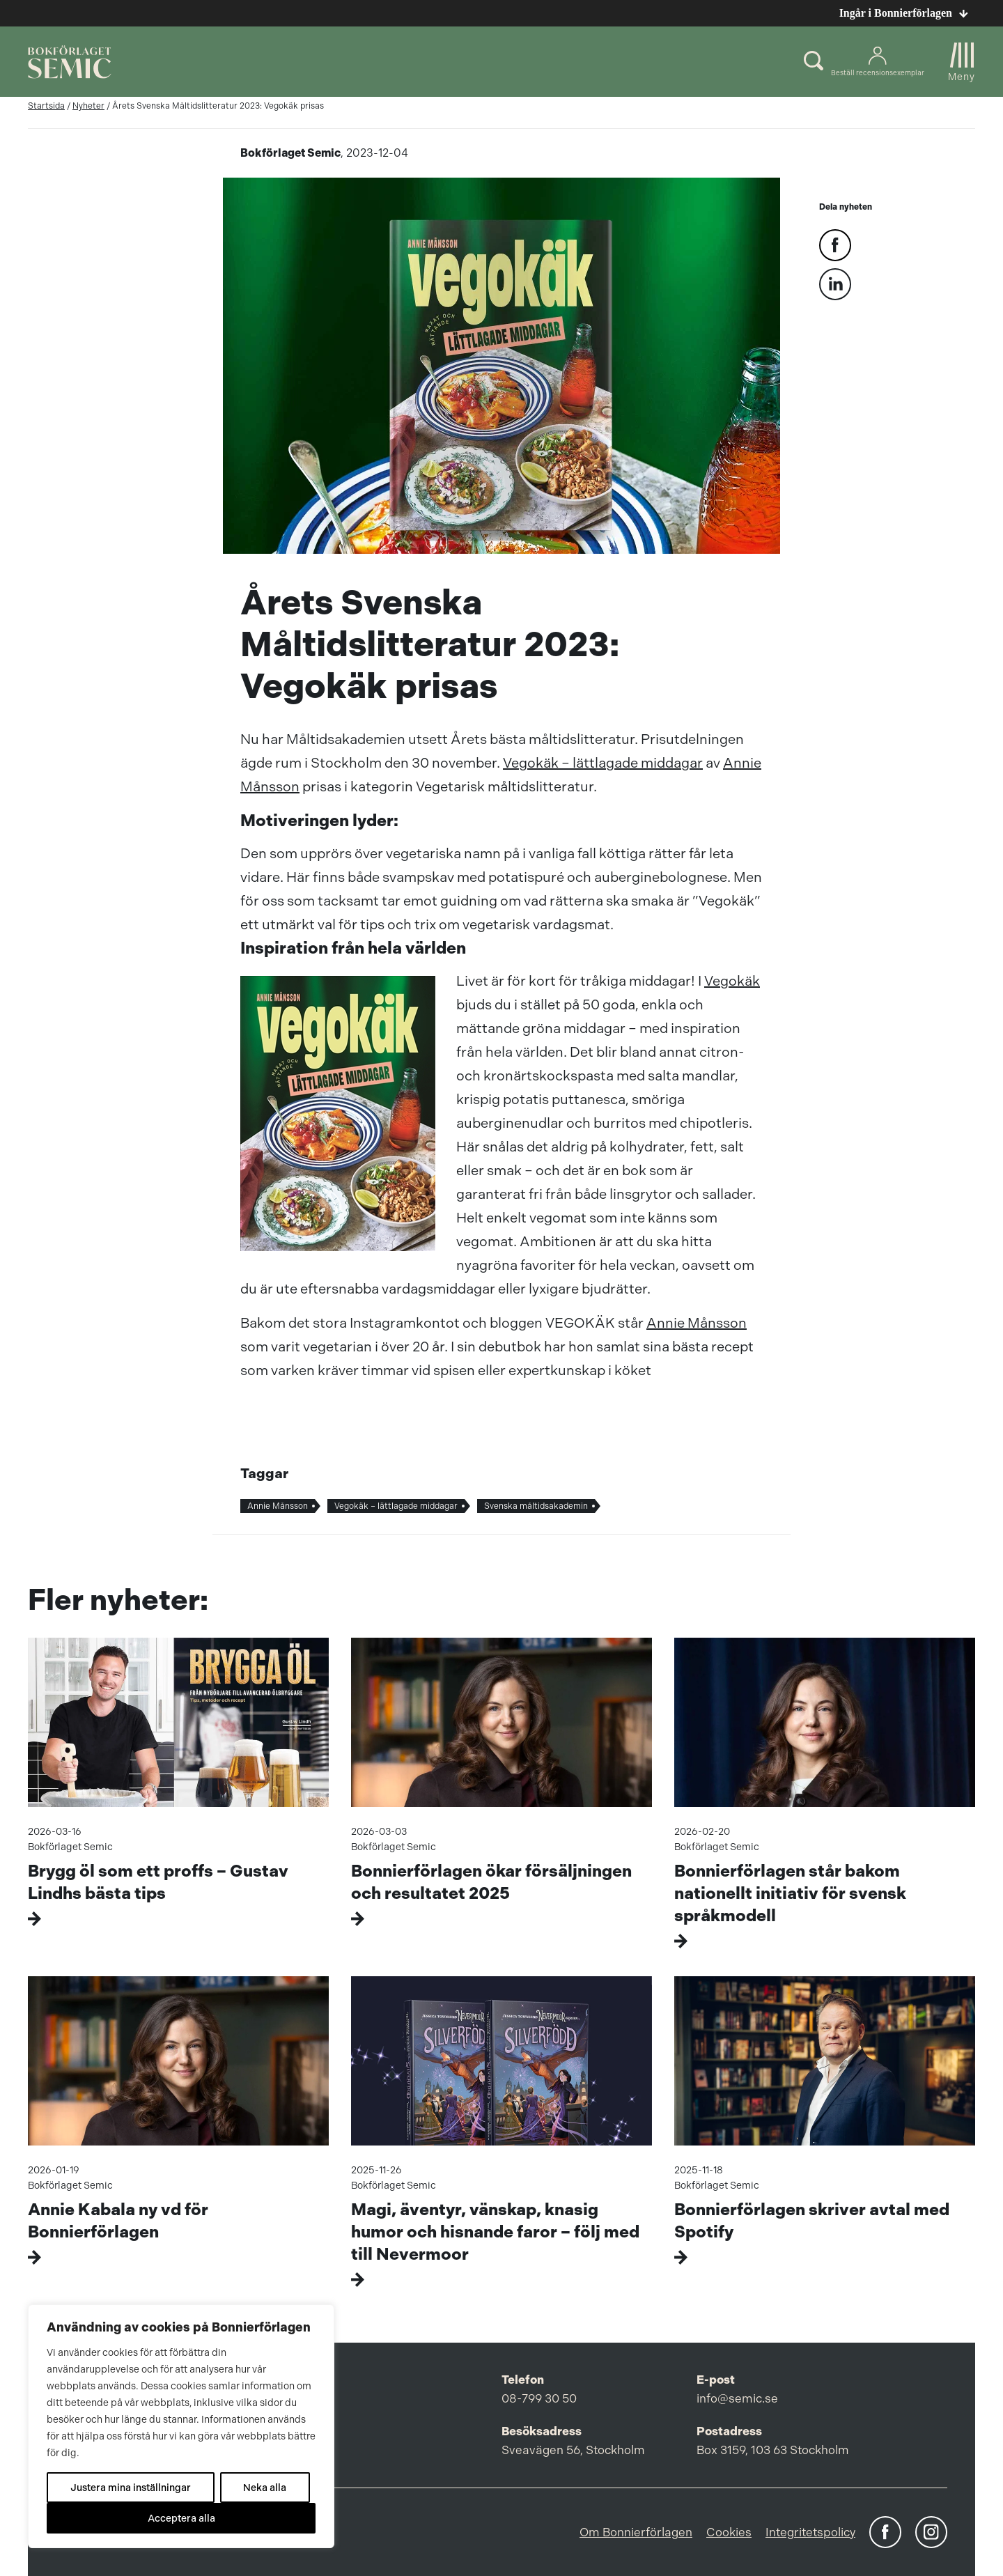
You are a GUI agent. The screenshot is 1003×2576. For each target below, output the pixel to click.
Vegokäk (732, 981)
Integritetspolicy (810, 2532)
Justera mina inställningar (130, 2487)
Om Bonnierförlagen (636, 2532)
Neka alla (264, 2487)
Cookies (729, 2532)
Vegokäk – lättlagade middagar (603, 763)
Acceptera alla (181, 2518)
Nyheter (88, 106)
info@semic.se (737, 2398)
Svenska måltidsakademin (536, 1506)
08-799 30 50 (539, 2398)
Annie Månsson (696, 1323)
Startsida (46, 106)
